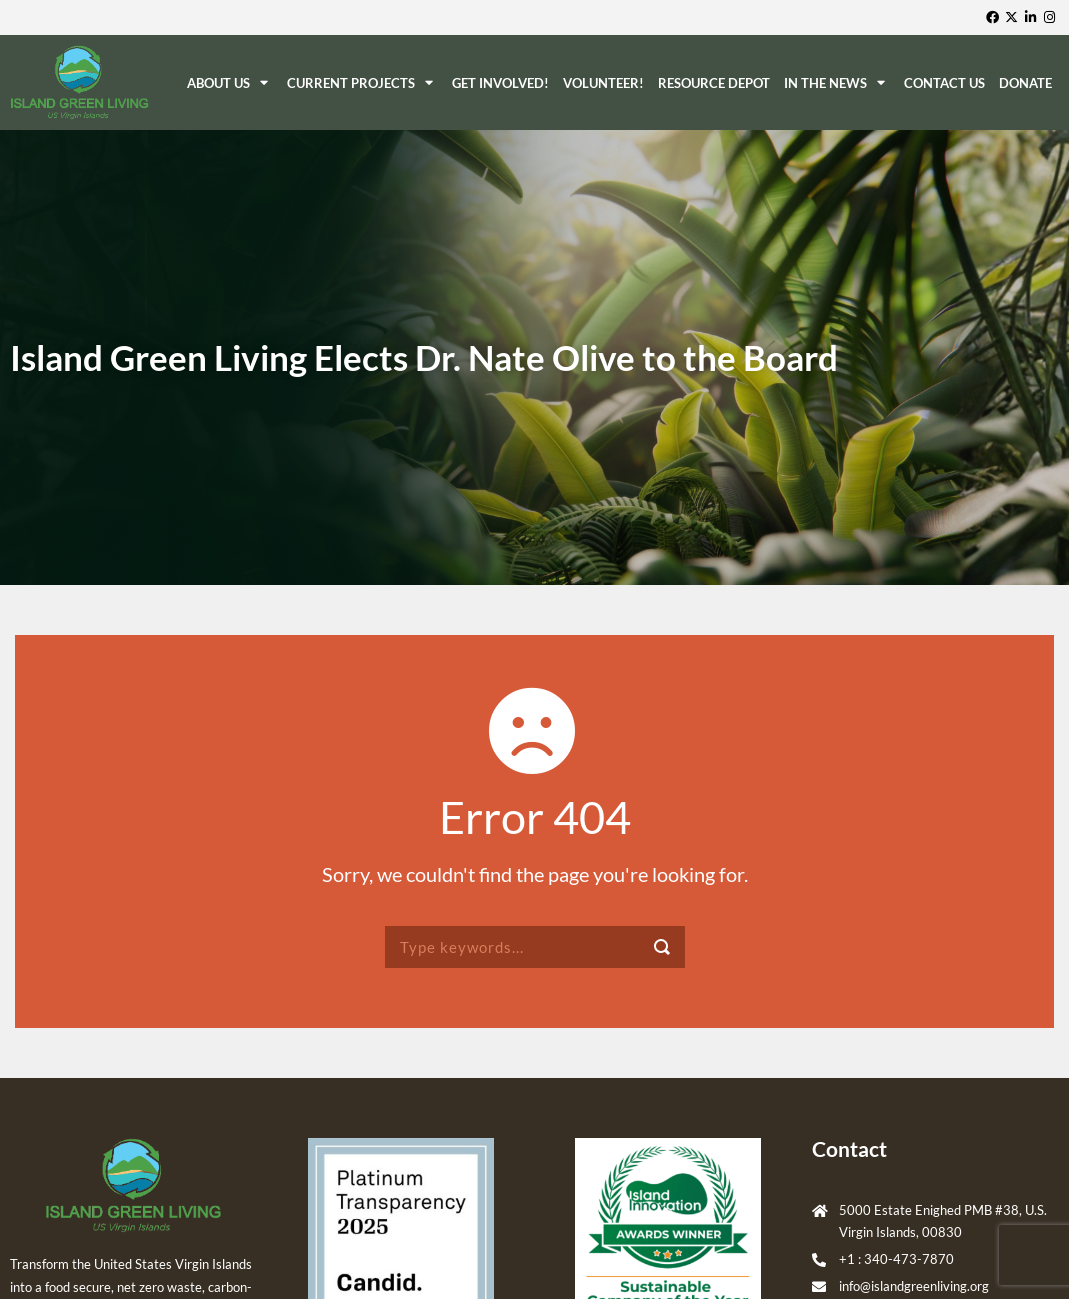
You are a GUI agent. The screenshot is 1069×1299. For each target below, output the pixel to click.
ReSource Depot (714, 83)
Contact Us (944, 83)
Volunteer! (603, 83)
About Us (230, 82)
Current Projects (362, 82)
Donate (1025, 83)
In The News (837, 82)
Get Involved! (500, 83)
